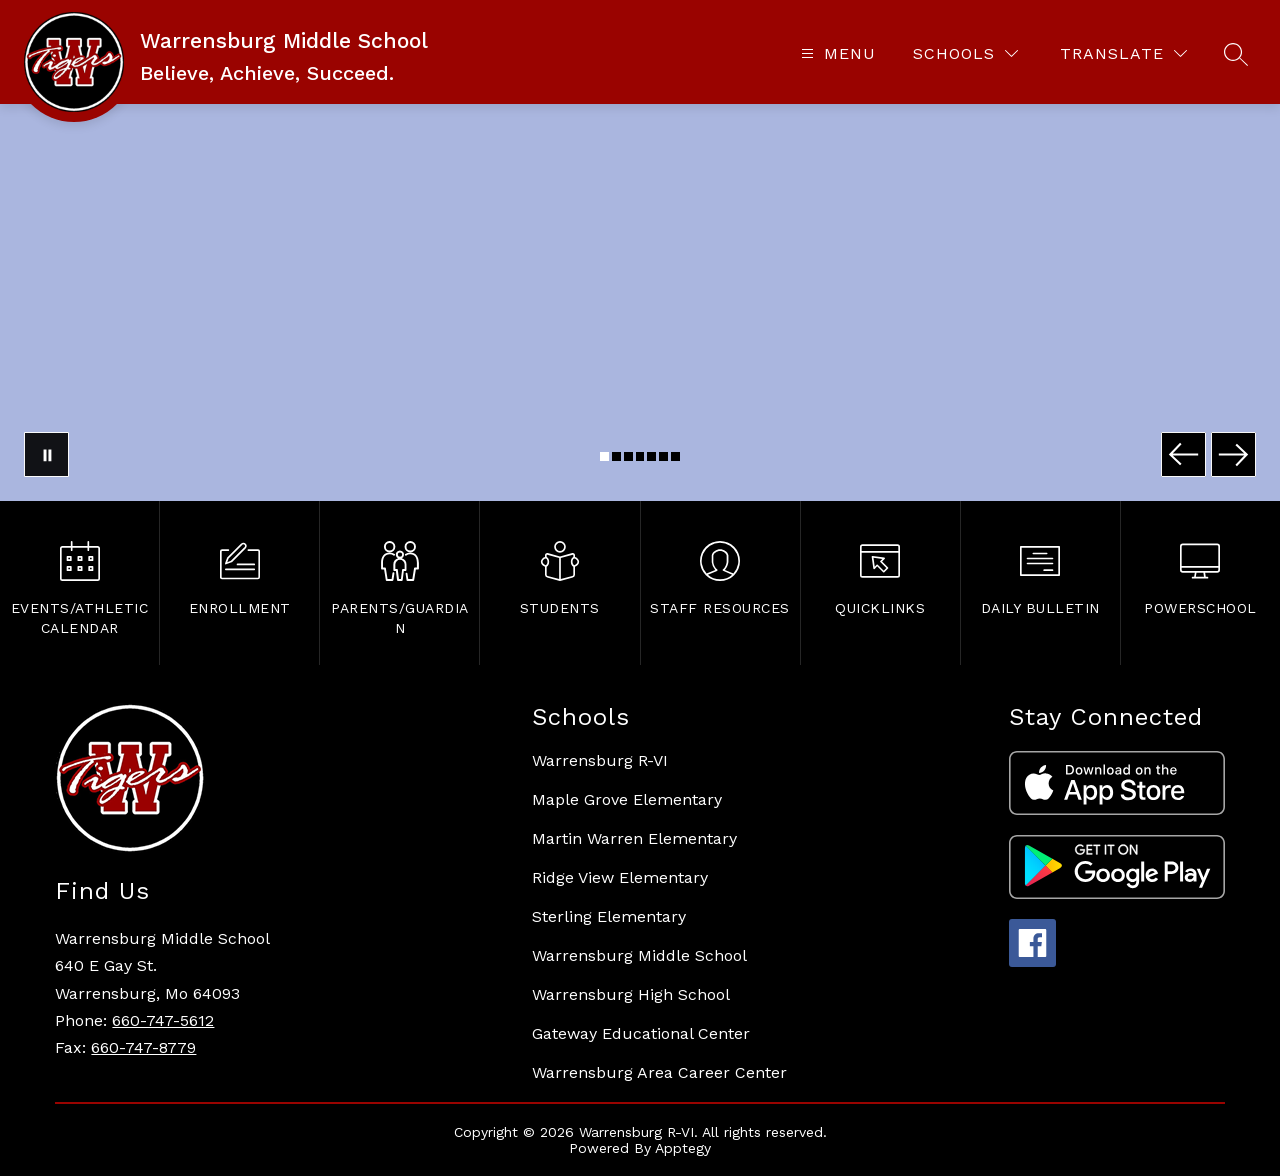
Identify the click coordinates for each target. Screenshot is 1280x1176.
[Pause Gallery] (46, 454)
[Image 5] (651, 456)
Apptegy (683, 1148)
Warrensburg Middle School (639, 955)
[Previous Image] (1183, 454)
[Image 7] (675, 456)
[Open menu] (836, 53)
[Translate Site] (1123, 53)
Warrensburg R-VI (600, 760)
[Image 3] (628, 456)
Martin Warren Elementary (634, 838)
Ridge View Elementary (620, 877)
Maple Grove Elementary (627, 799)
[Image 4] (640, 456)
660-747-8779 (143, 1047)
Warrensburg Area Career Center (659, 1072)
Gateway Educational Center (641, 1033)
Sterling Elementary (609, 916)
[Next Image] (1233, 454)
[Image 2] (616, 456)
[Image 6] (663, 456)
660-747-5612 (163, 1020)
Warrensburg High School (631, 994)
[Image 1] (604, 456)
